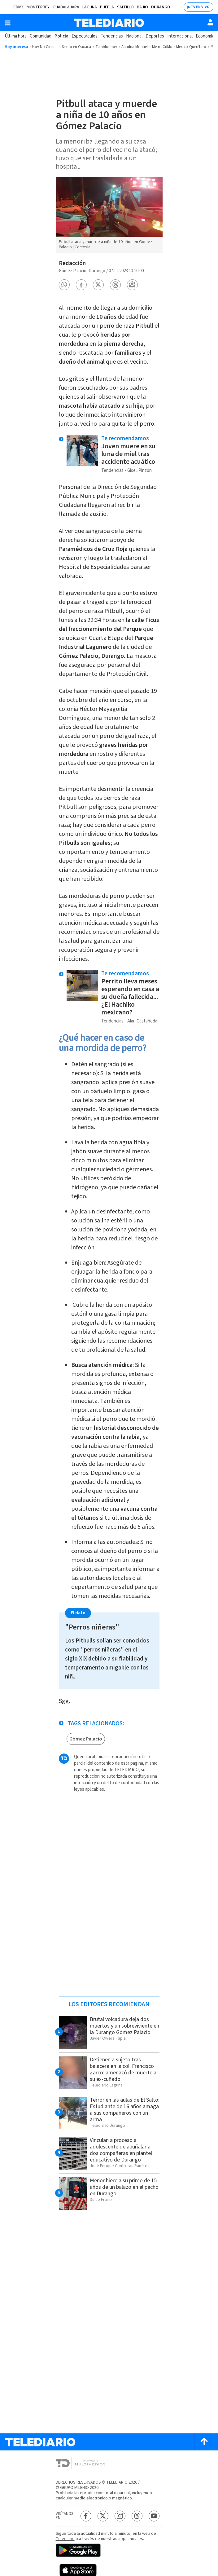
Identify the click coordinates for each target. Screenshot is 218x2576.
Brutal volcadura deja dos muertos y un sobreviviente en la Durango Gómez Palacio (124, 2025)
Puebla (107, 7)
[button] (64, 285)
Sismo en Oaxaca (76, 47)
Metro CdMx (162, 47)
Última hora (16, 36)
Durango (160, 7)
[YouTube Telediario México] (154, 2516)
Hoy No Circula (45, 47)
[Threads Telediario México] (137, 2516)
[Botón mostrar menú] (8, 23)
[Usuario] (210, 22)
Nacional (134, 36)
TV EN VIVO (200, 7)
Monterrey (38, 7)
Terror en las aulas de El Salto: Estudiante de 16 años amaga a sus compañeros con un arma (124, 2109)
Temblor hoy (106, 47)
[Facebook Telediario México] (86, 2516)
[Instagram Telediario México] (120, 2516)
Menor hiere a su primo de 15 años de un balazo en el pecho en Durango (124, 2187)
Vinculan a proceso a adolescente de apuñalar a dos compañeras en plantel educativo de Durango (121, 2150)
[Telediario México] (109, 22)
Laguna (89, 7)
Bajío (142, 7)
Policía (61, 36)
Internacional (180, 36)
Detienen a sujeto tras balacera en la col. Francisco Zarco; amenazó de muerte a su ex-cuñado (123, 2069)
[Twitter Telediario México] (103, 2516)
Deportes (155, 36)
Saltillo (125, 7)
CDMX (18, 7)
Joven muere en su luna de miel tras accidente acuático (128, 454)
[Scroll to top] (204, 2441)
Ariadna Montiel (134, 47)
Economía (205, 36)
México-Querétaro (191, 47)
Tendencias (112, 36)
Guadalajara (66, 7)
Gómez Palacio (85, 1739)
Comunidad (40, 36)
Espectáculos (85, 36)
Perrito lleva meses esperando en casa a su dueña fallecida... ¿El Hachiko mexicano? (130, 996)
